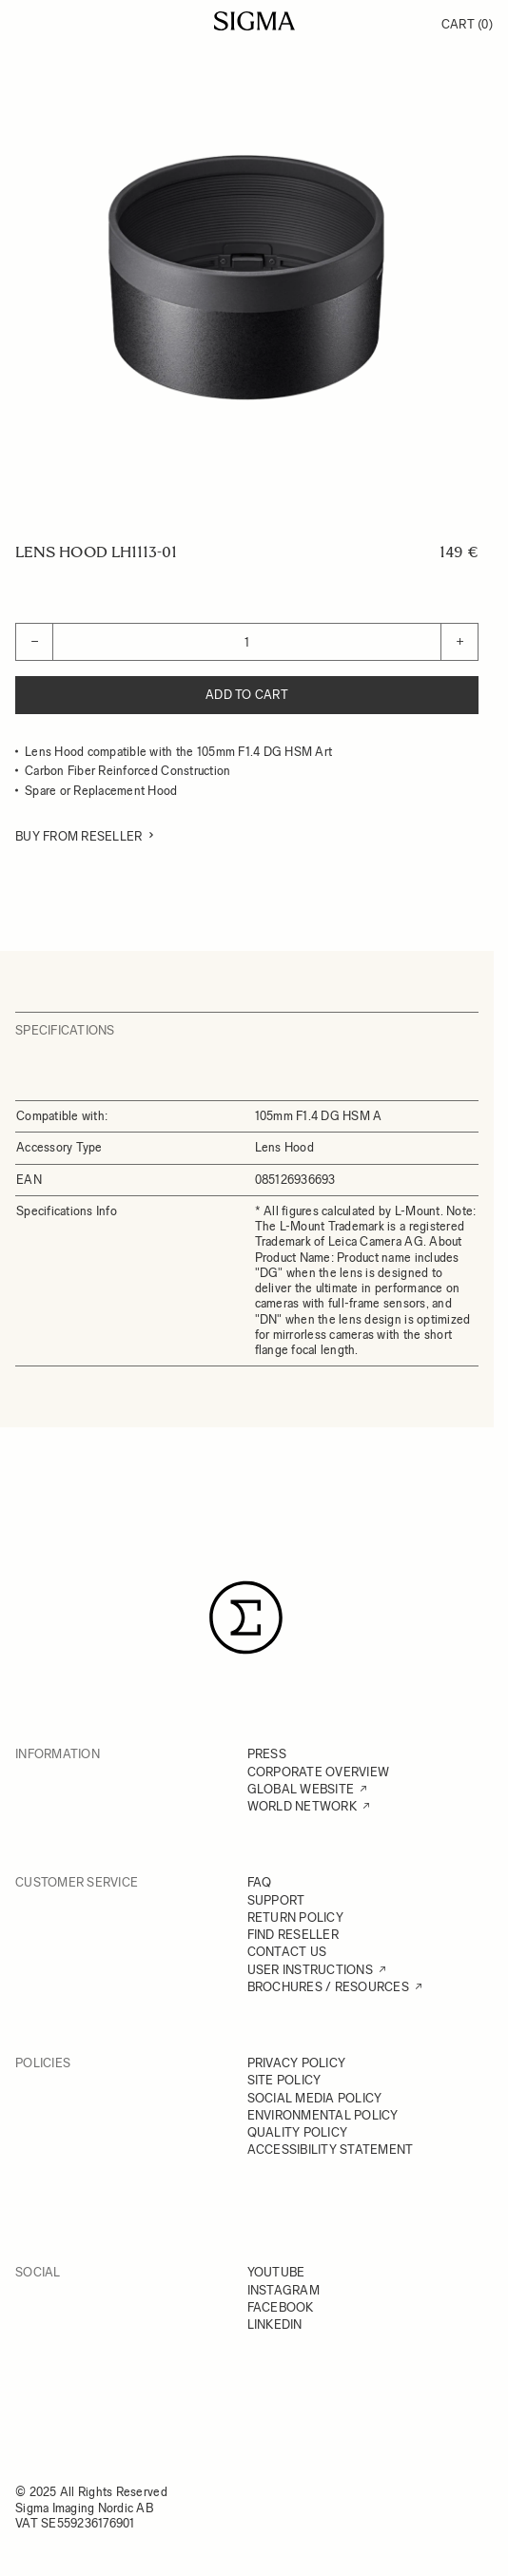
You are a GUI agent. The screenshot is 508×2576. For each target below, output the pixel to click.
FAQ (259, 1882)
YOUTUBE (276, 2272)
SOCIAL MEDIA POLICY (314, 2098)
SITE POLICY (284, 2080)
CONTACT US (287, 1952)
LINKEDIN (275, 2324)
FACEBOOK (280, 2307)
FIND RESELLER (293, 1934)
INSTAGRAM (283, 2290)
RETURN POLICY (295, 1917)
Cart (467, 24)
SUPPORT (276, 1900)
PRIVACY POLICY (296, 2063)
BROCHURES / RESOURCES (328, 1987)
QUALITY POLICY (297, 2132)
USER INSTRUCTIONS (310, 1970)
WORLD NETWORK (302, 1806)
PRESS (266, 1754)
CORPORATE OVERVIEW (318, 1772)
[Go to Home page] (254, 20)
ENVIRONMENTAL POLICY (323, 2115)
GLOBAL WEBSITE (301, 1789)
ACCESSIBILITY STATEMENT (330, 2149)
